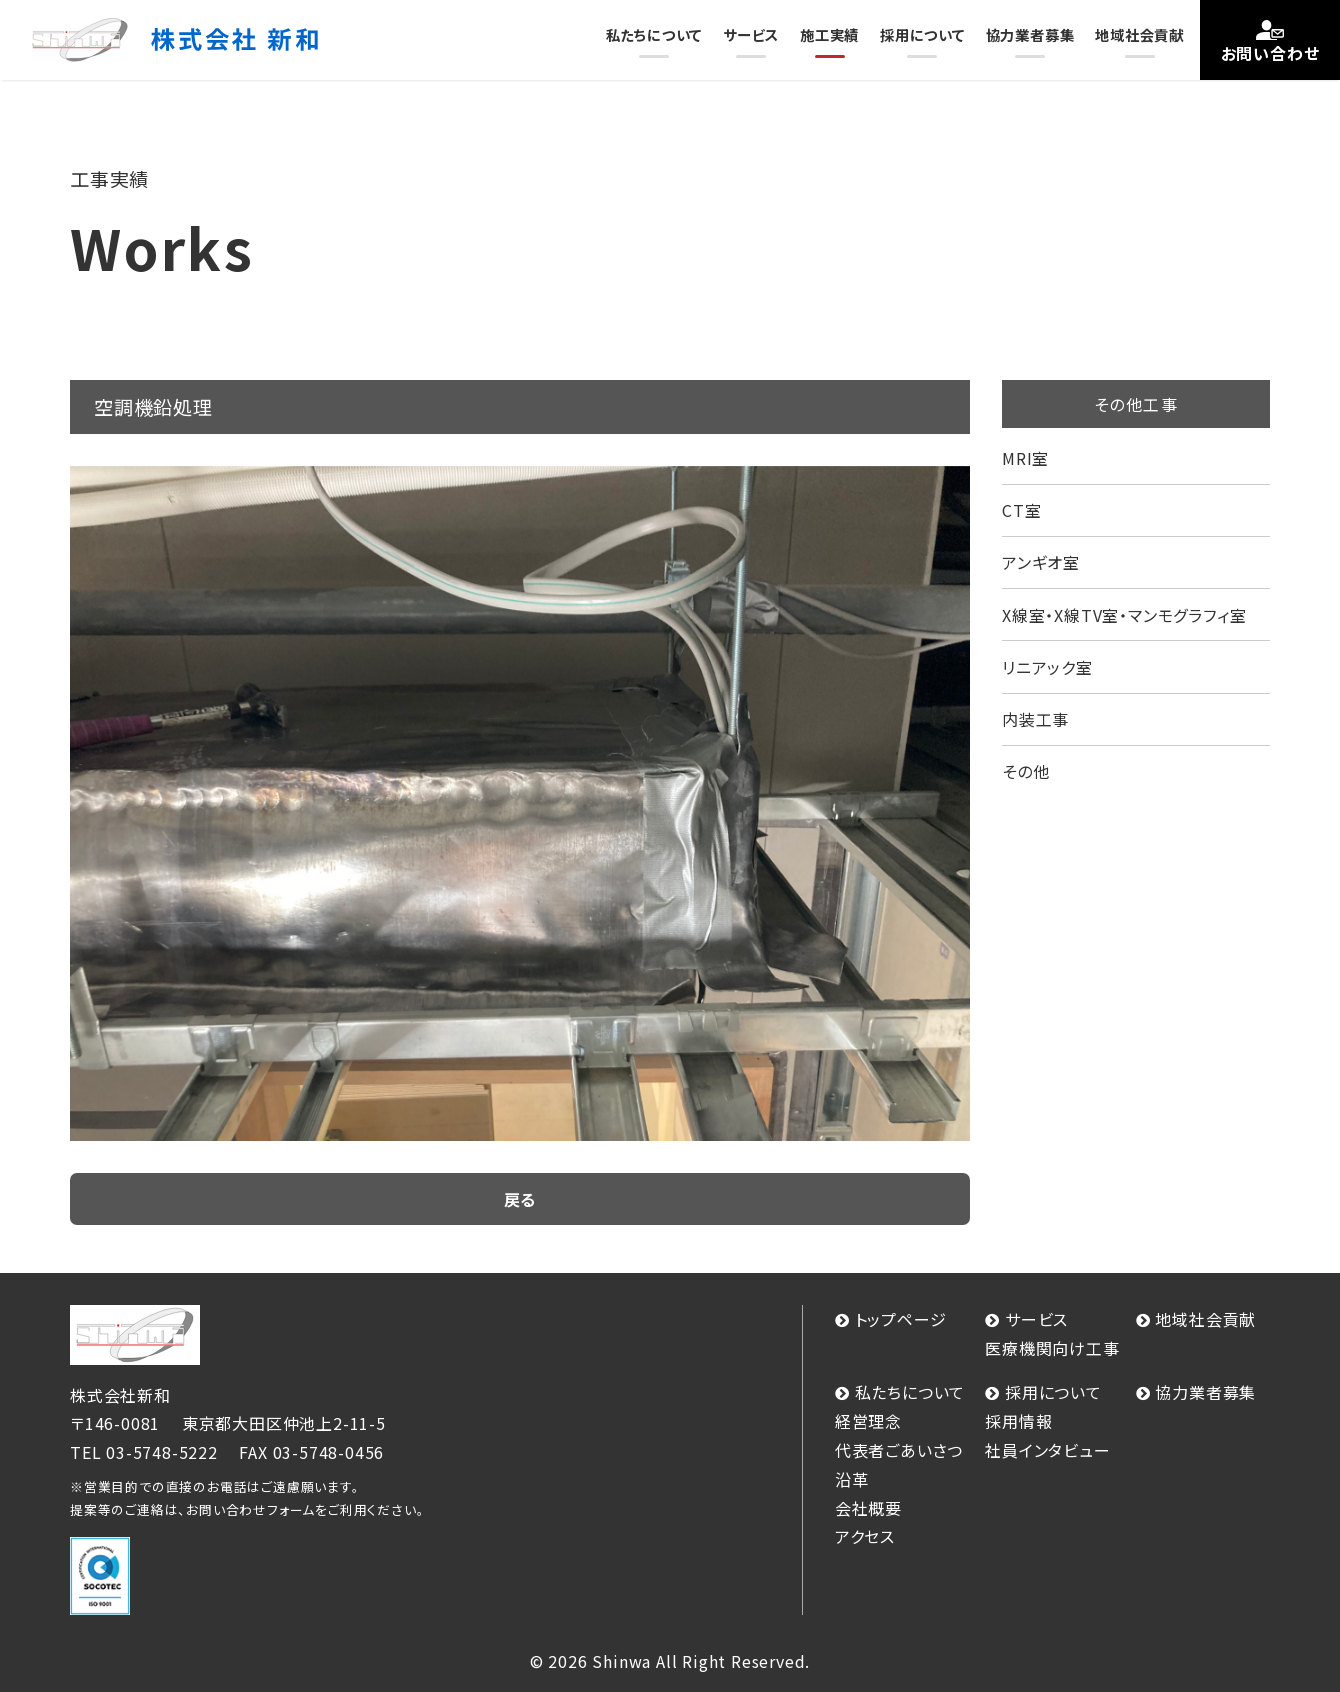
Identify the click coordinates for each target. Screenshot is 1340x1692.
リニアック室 (1047, 667)
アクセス (865, 1536)
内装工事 (1035, 719)
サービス (751, 34)
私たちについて (654, 34)
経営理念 (868, 1421)
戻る (520, 1199)
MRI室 (1025, 458)
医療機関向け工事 (1052, 1348)
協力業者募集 (1030, 34)
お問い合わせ (1270, 53)
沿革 (852, 1479)
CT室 (1021, 510)
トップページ (901, 1319)
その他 (1025, 771)
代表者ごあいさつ (899, 1450)
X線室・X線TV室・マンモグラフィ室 (1124, 615)
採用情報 (1018, 1421)
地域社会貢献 (1139, 34)
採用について (922, 34)
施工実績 (829, 34)
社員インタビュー (1047, 1450)
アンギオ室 (1041, 562)
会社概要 (868, 1508)
